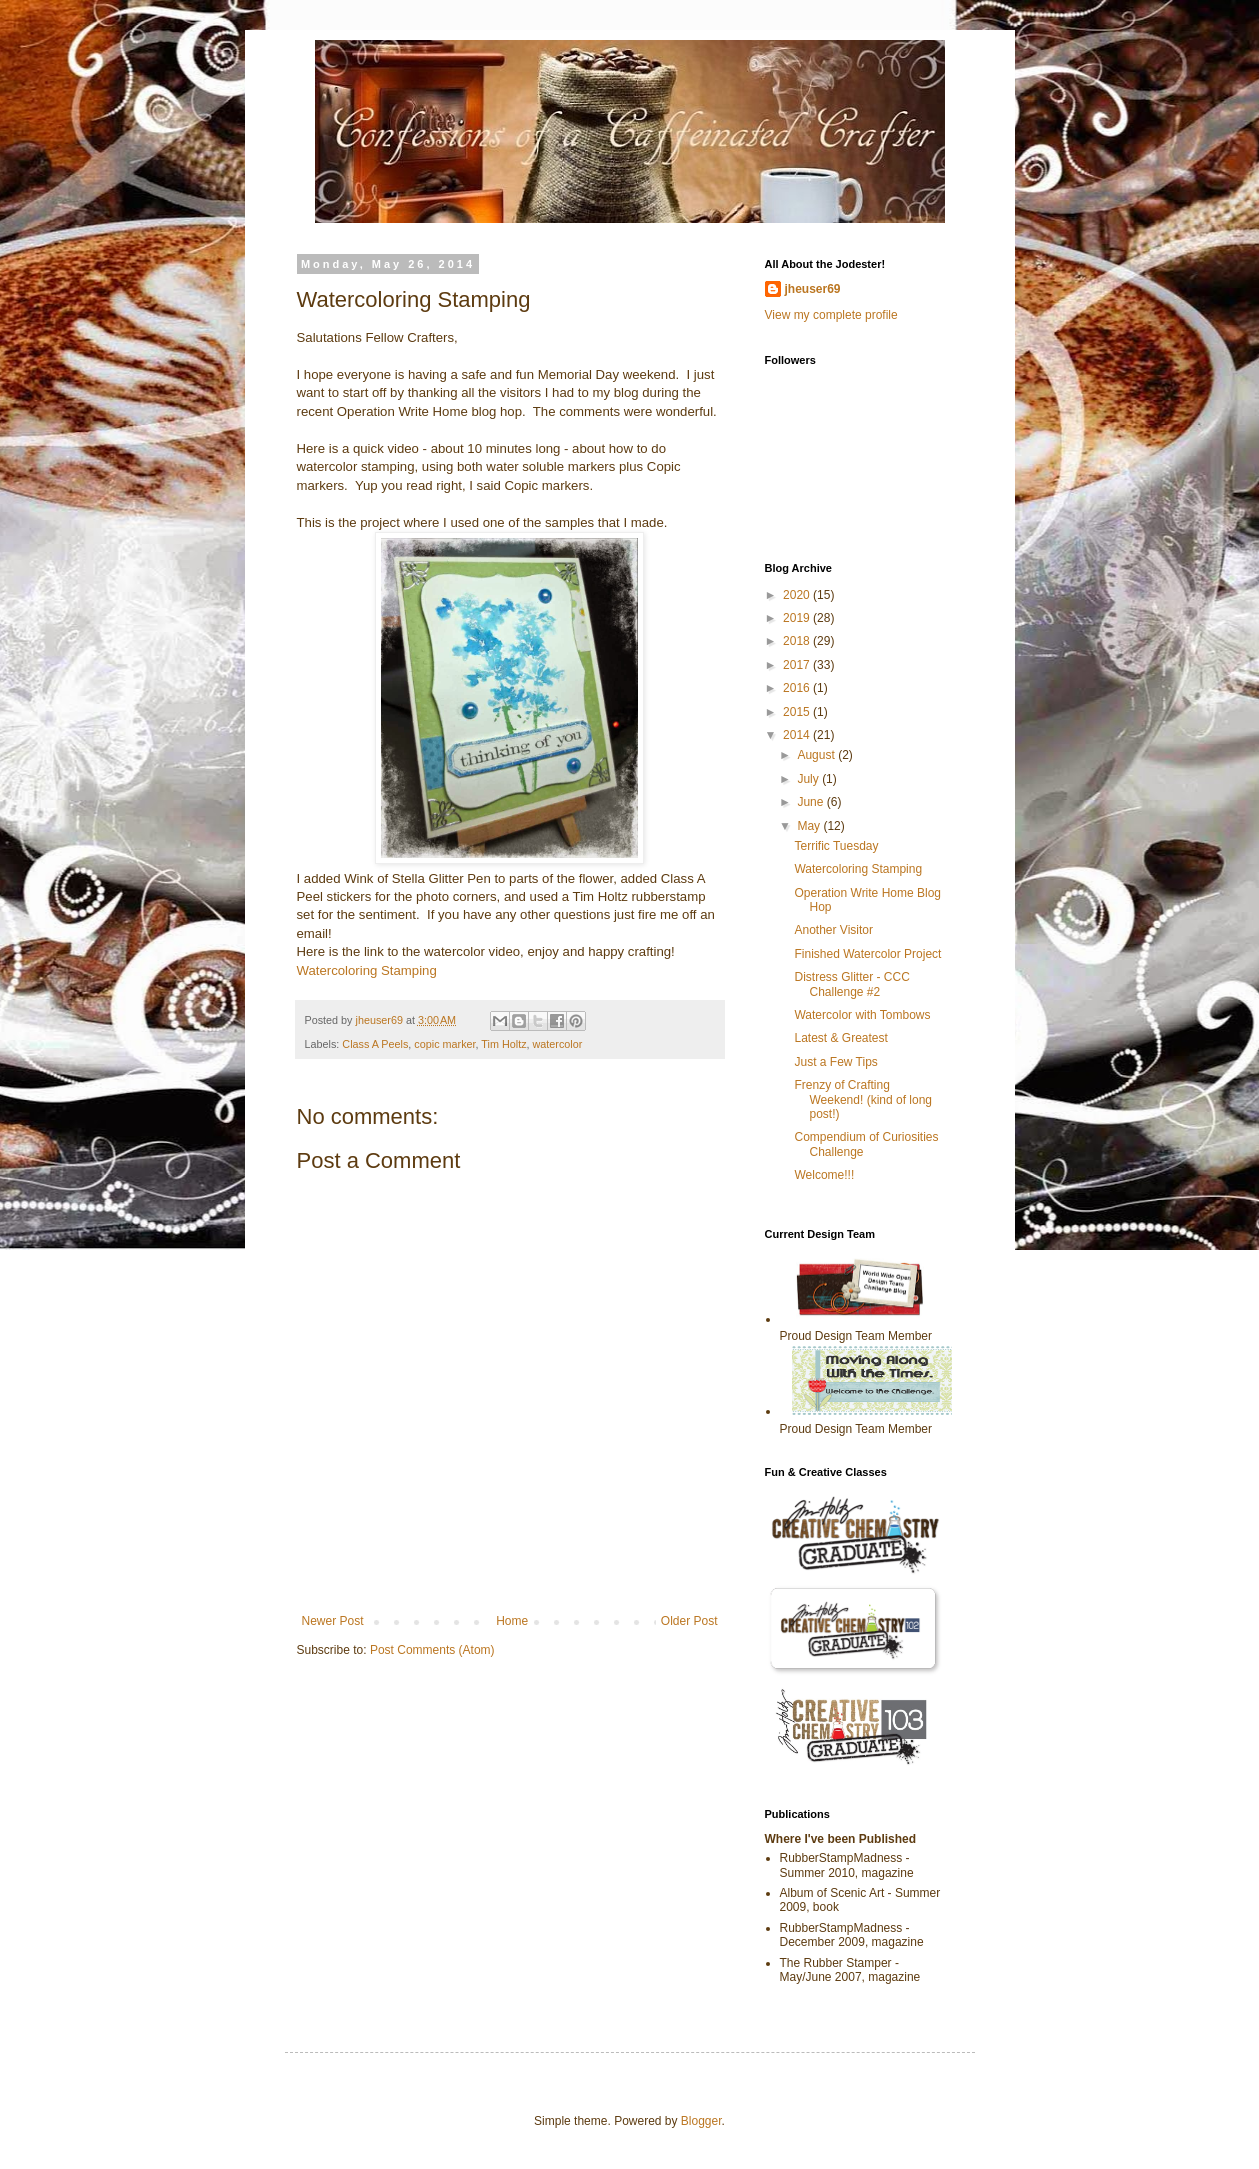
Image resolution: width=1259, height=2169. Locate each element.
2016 (798, 688)
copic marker (444, 1044)
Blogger (701, 2121)
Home (512, 1621)
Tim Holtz (503, 1044)
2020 (798, 595)
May (810, 826)
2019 (798, 618)
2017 (798, 665)
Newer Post (333, 1621)
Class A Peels (375, 1044)
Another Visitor (833, 930)
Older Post (689, 1621)
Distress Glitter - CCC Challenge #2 (851, 984)
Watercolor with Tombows (862, 1015)
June (811, 802)
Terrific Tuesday (836, 846)
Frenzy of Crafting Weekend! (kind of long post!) (863, 1099)
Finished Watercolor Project (867, 954)
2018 (798, 641)
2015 (798, 712)
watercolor (558, 1044)
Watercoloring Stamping (367, 970)
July (809, 779)
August (817, 755)
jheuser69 (813, 289)
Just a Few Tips (835, 1062)
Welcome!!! (824, 1175)
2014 (798, 735)
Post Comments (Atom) (432, 1650)
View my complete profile (831, 315)
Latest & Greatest (840, 1038)
